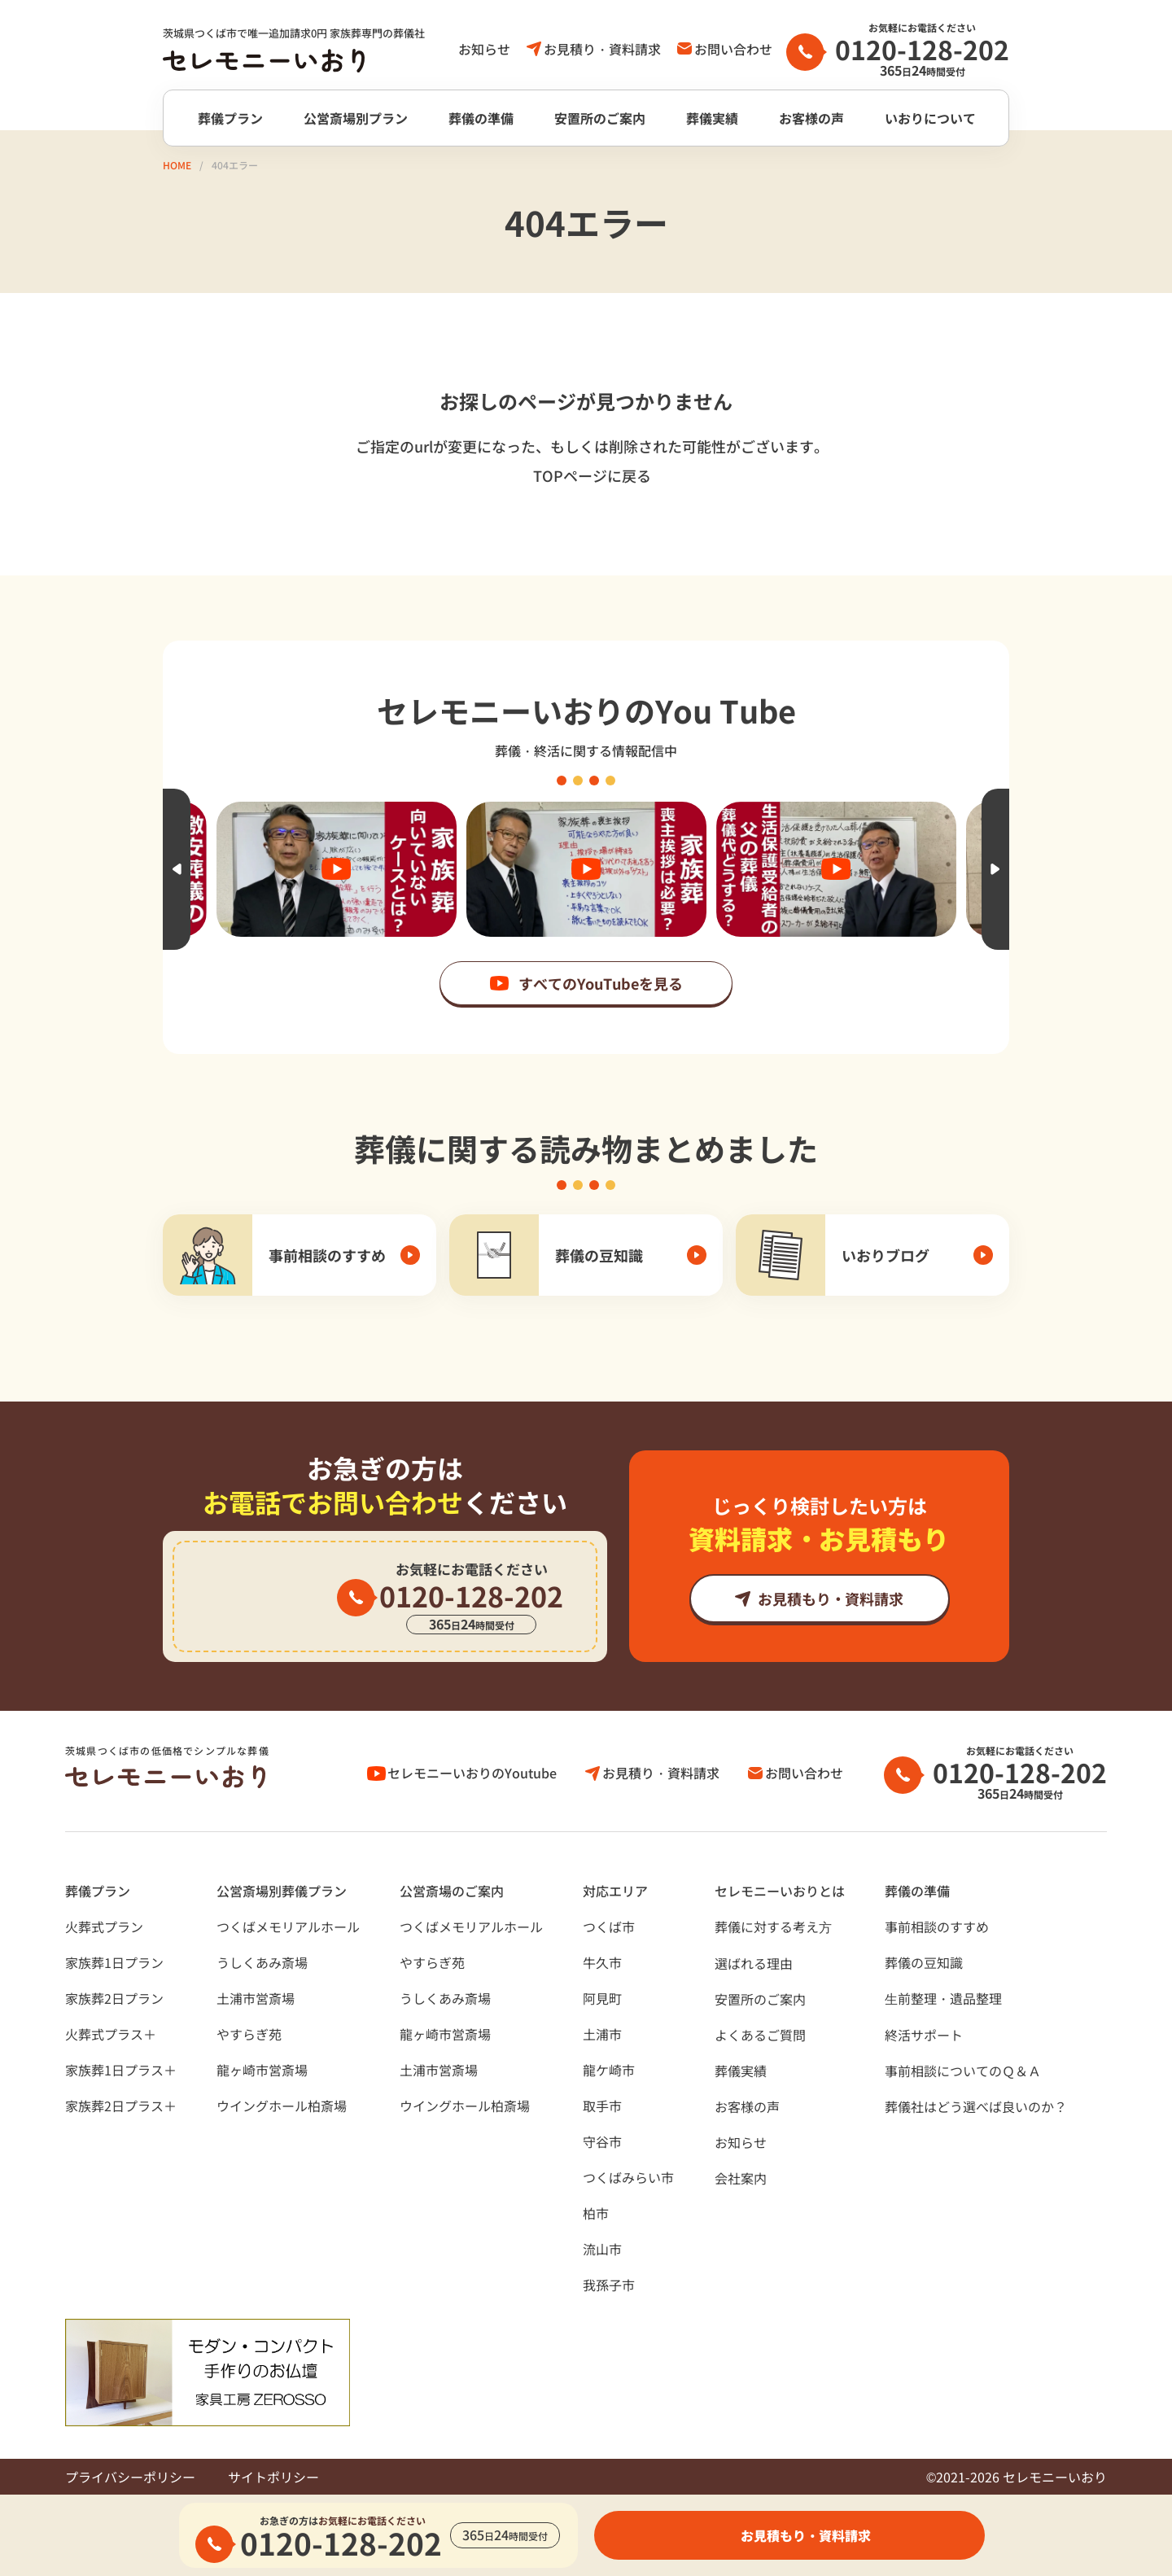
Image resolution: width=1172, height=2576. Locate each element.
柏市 (596, 2213)
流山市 (602, 2249)
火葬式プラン (104, 1926)
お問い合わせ (733, 49)
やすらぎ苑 (249, 2034)
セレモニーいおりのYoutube (472, 1772)
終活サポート (924, 2035)
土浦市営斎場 (255, 1998)
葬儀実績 (712, 118)
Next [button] (995, 869)
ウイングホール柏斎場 (281, 2105)
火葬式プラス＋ (110, 2034)
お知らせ (484, 49)
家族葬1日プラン (114, 1962)
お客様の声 (811, 118)
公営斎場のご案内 (452, 1890)
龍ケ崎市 (609, 2070)
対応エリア (615, 1890)
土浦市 (602, 2034)
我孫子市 (609, 2284)
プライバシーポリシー (130, 2476)
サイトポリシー (273, 2476)
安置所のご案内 (599, 118)
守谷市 (602, 2141)
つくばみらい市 (628, 2177)
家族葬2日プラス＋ (121, 2105)
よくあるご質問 (760, 2035)
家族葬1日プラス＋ (121, 2070)
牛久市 (602, 1962)
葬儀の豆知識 (924, 1962)
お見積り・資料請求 (602, 49)
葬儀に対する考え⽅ (773, 1926)
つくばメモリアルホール (288, 1926)
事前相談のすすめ (937, 1926)
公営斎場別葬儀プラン (281, 1890)
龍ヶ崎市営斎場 (262, 2070)
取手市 (602, 2105)
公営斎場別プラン (356, 118)
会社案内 (741, 2178)
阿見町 (602, 1998)
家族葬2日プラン (114, 1998)
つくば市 (609, 1926)
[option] (586, 869)
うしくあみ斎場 (262, 1962)
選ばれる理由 (754, 1963)
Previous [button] (176, 869)
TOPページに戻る (592, 475)
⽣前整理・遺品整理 (943, 1998)
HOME (177, 165)
